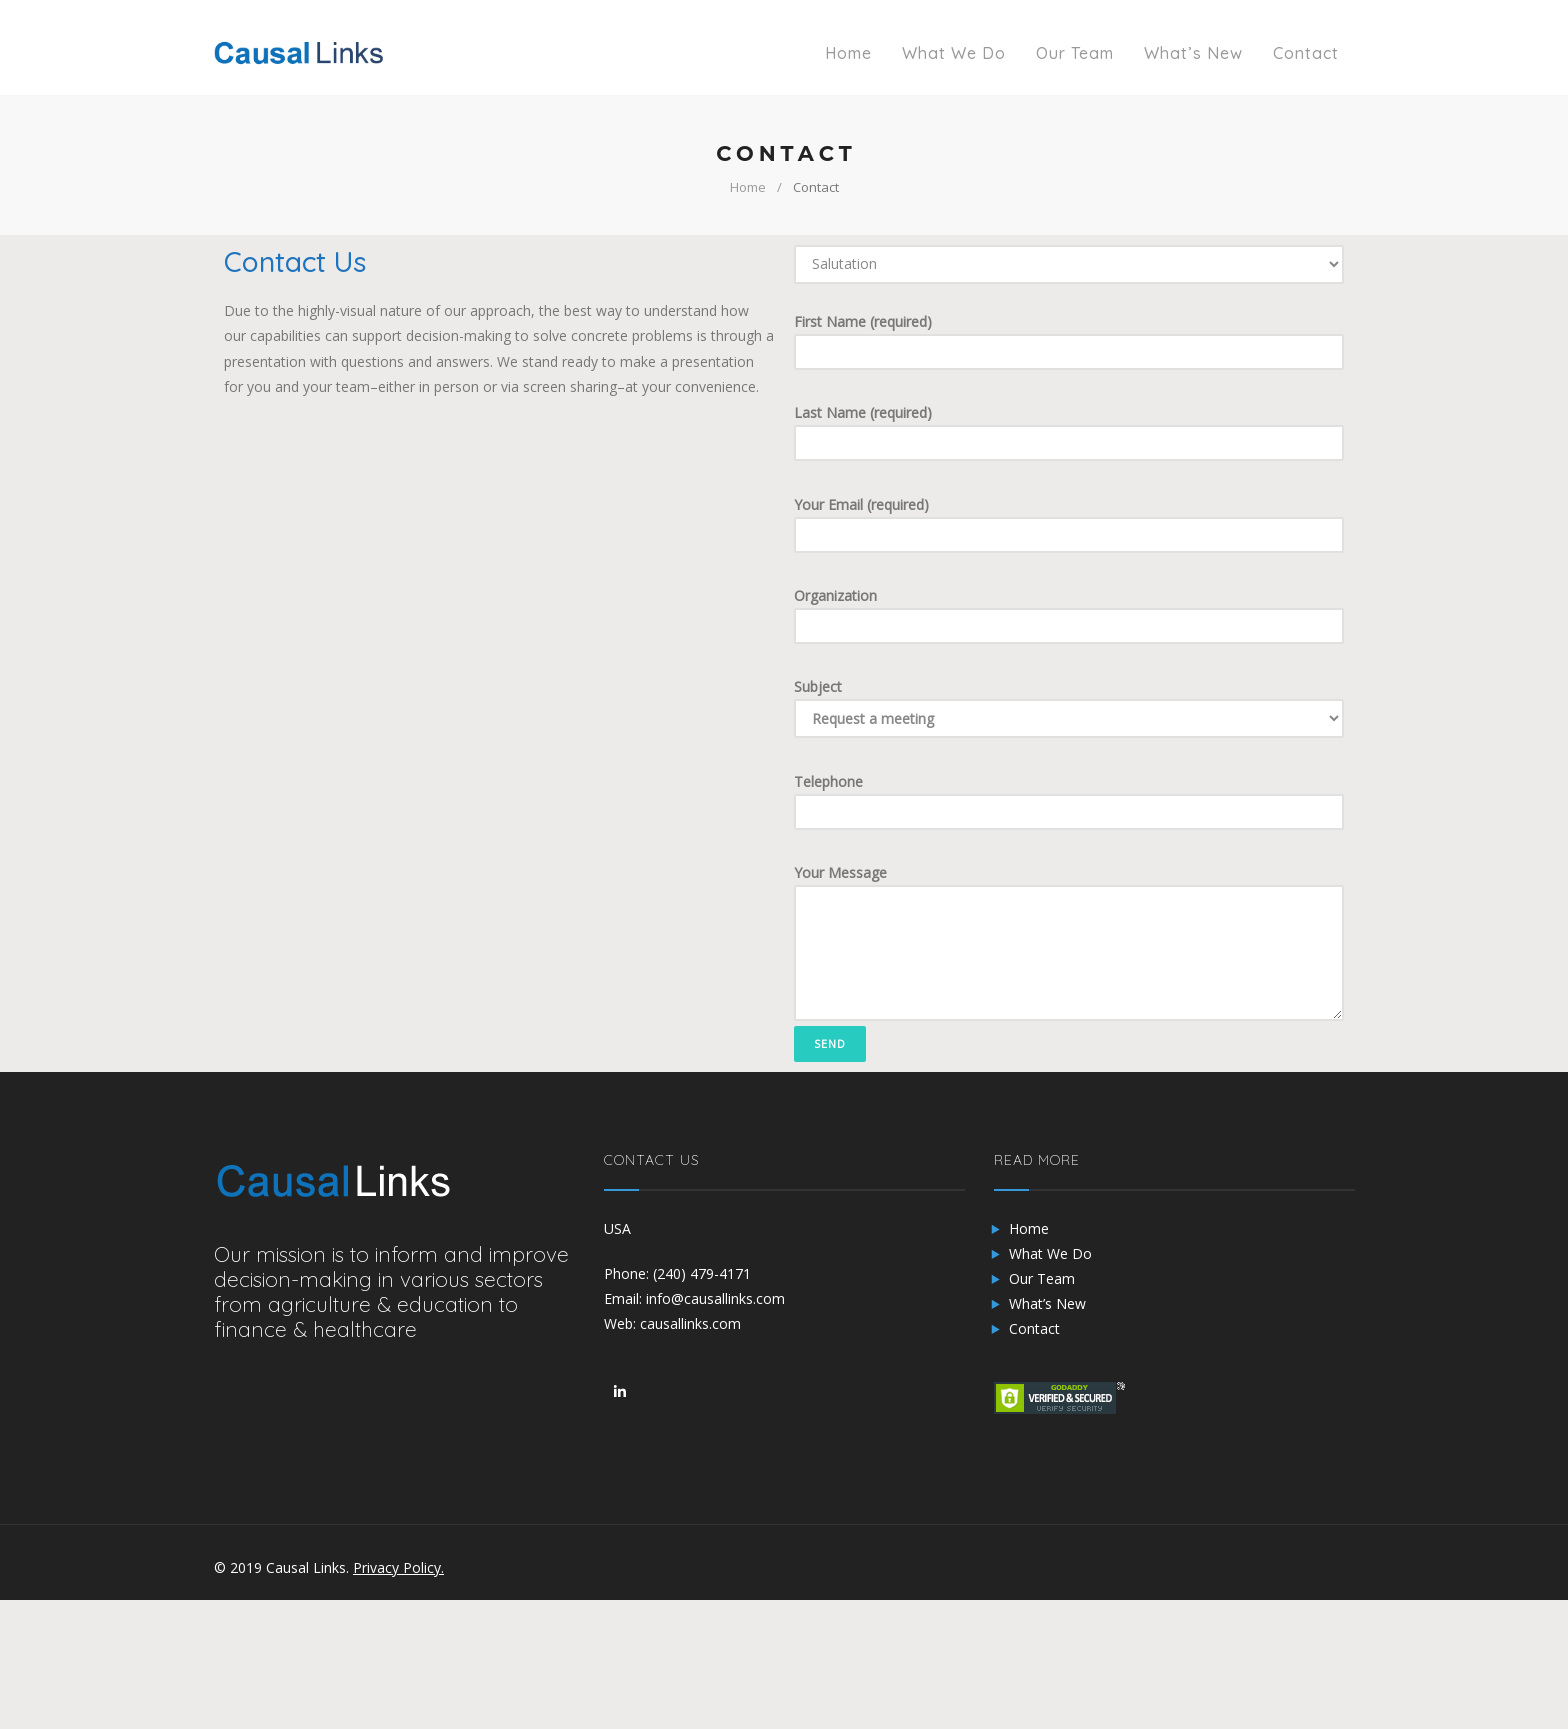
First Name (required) (1069, 341)
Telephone (1069, 801)
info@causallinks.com (715, 1298)
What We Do (1050, 1253)
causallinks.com (690, 1323)
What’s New (1047, 1303)
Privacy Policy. (398, 1567)
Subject (1069, 707)
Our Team (1042, 1278)
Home (748, 187)
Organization (1069, 615)
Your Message (1069, 942)
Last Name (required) (1069, 432)
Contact (1034, 1328)
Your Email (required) (1069, 524)
